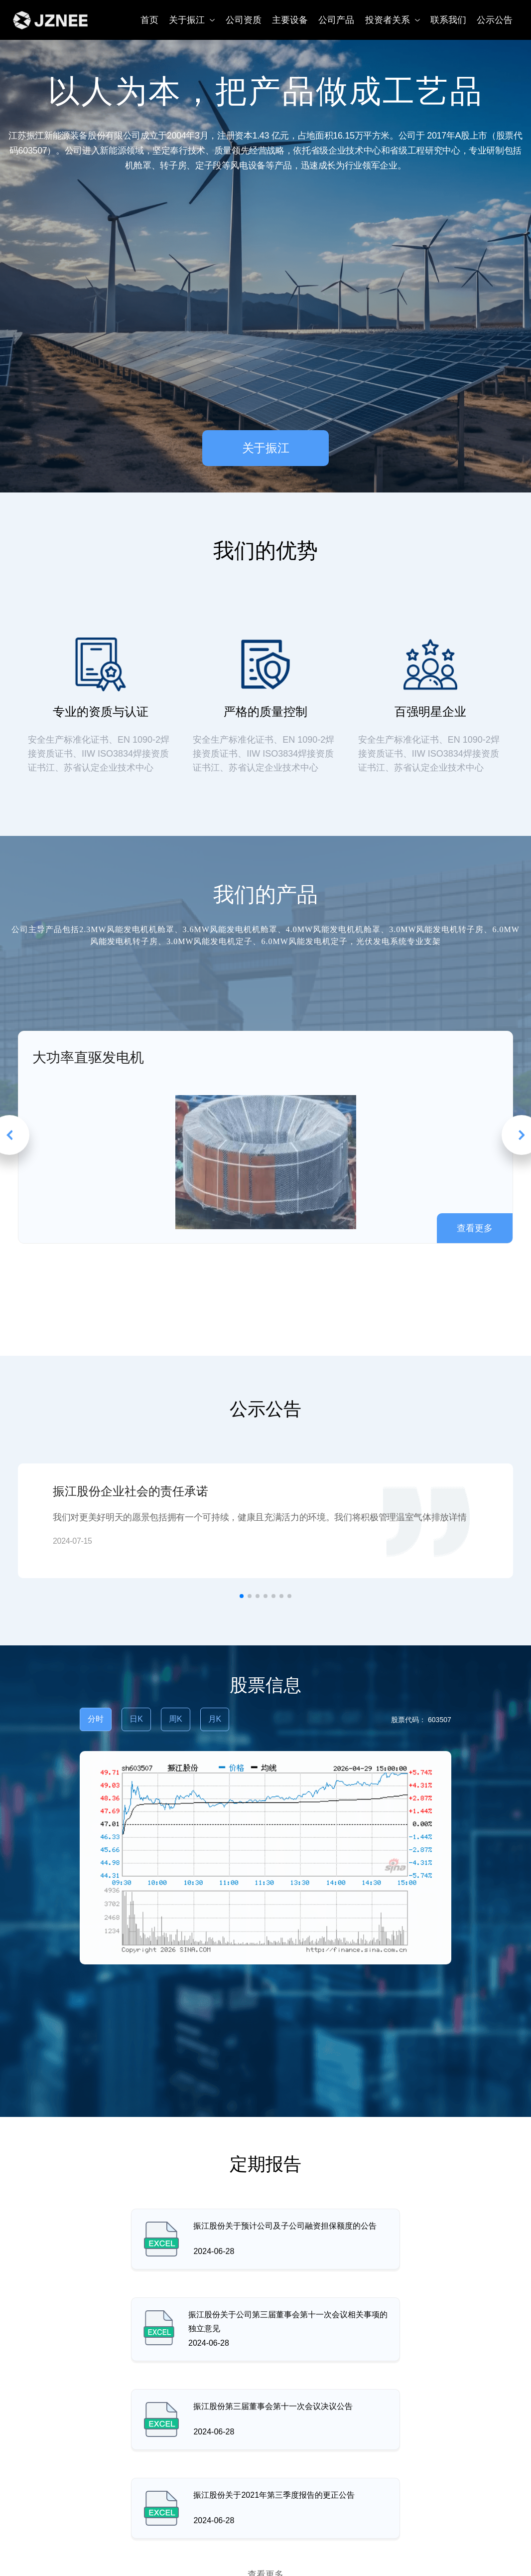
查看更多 (265, 2397)
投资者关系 (392, 20)
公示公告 (495, 20)
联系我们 (448, 20)
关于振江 (192, 20)
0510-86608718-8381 (455, 2557)
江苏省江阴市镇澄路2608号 (91, 2557)
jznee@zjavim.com (281, 2557)
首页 (149, 20)
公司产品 (336, 20)
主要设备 (290, 20)
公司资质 (244, 20)
